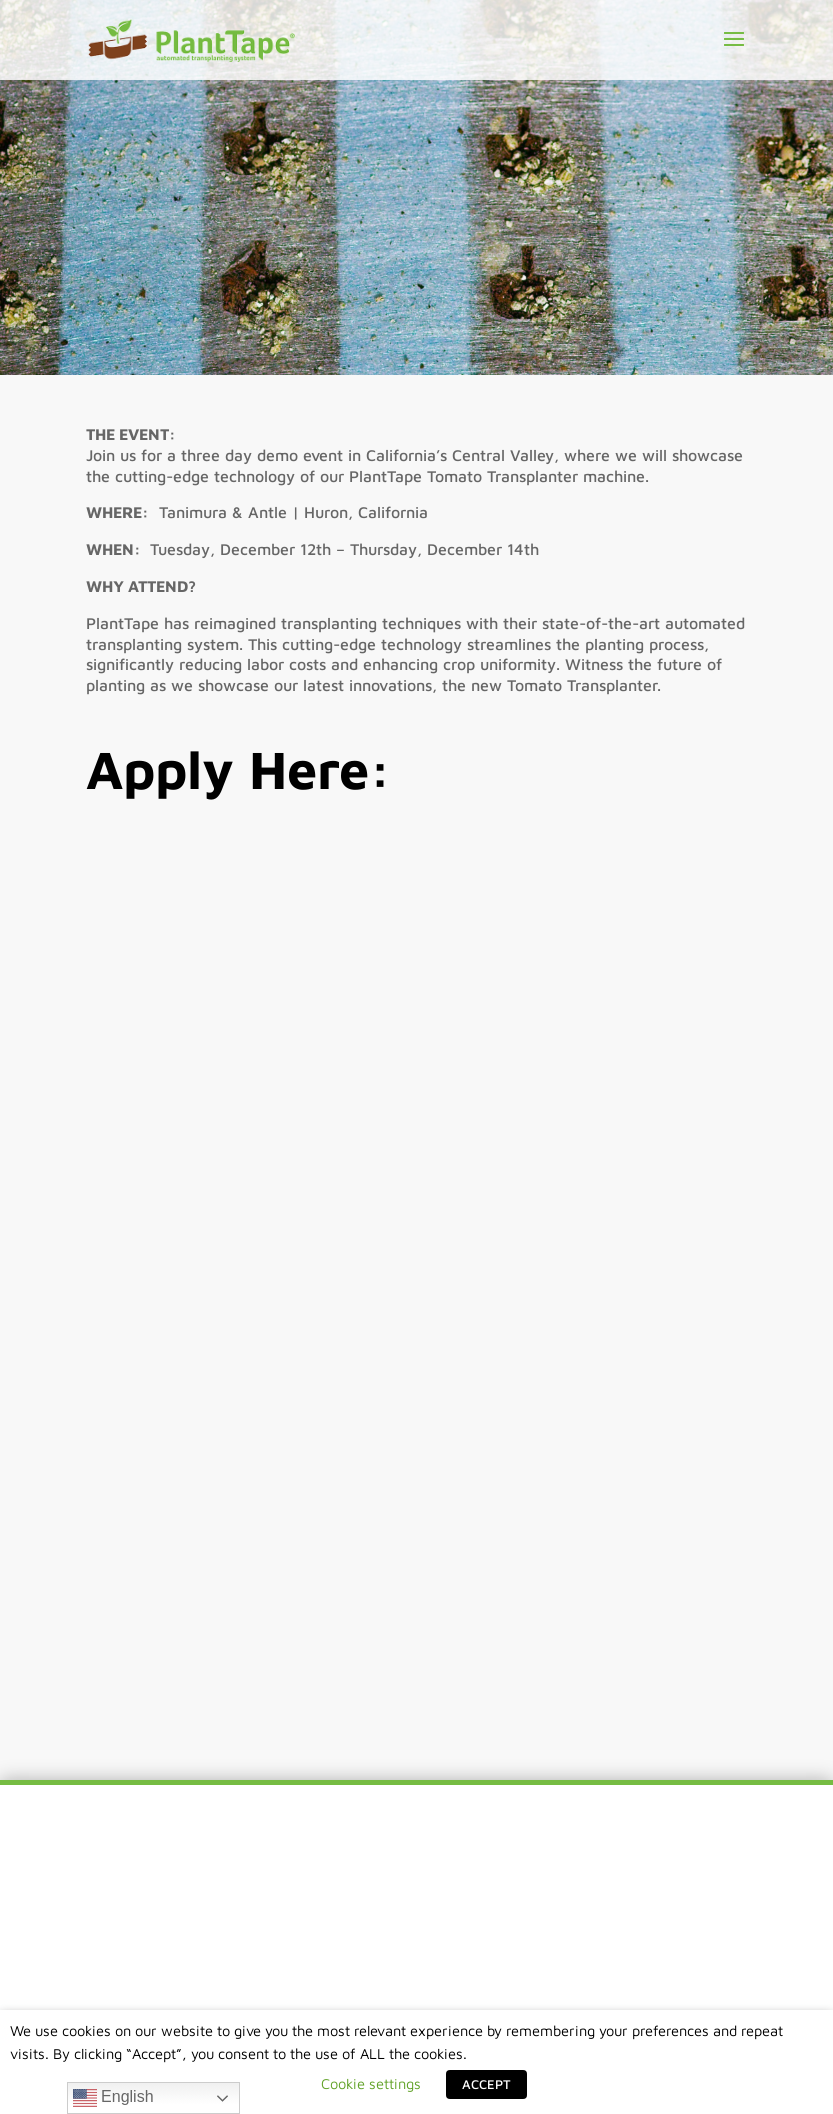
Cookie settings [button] (371, 2083)
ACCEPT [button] (486, 2084)
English (113, 2098)
